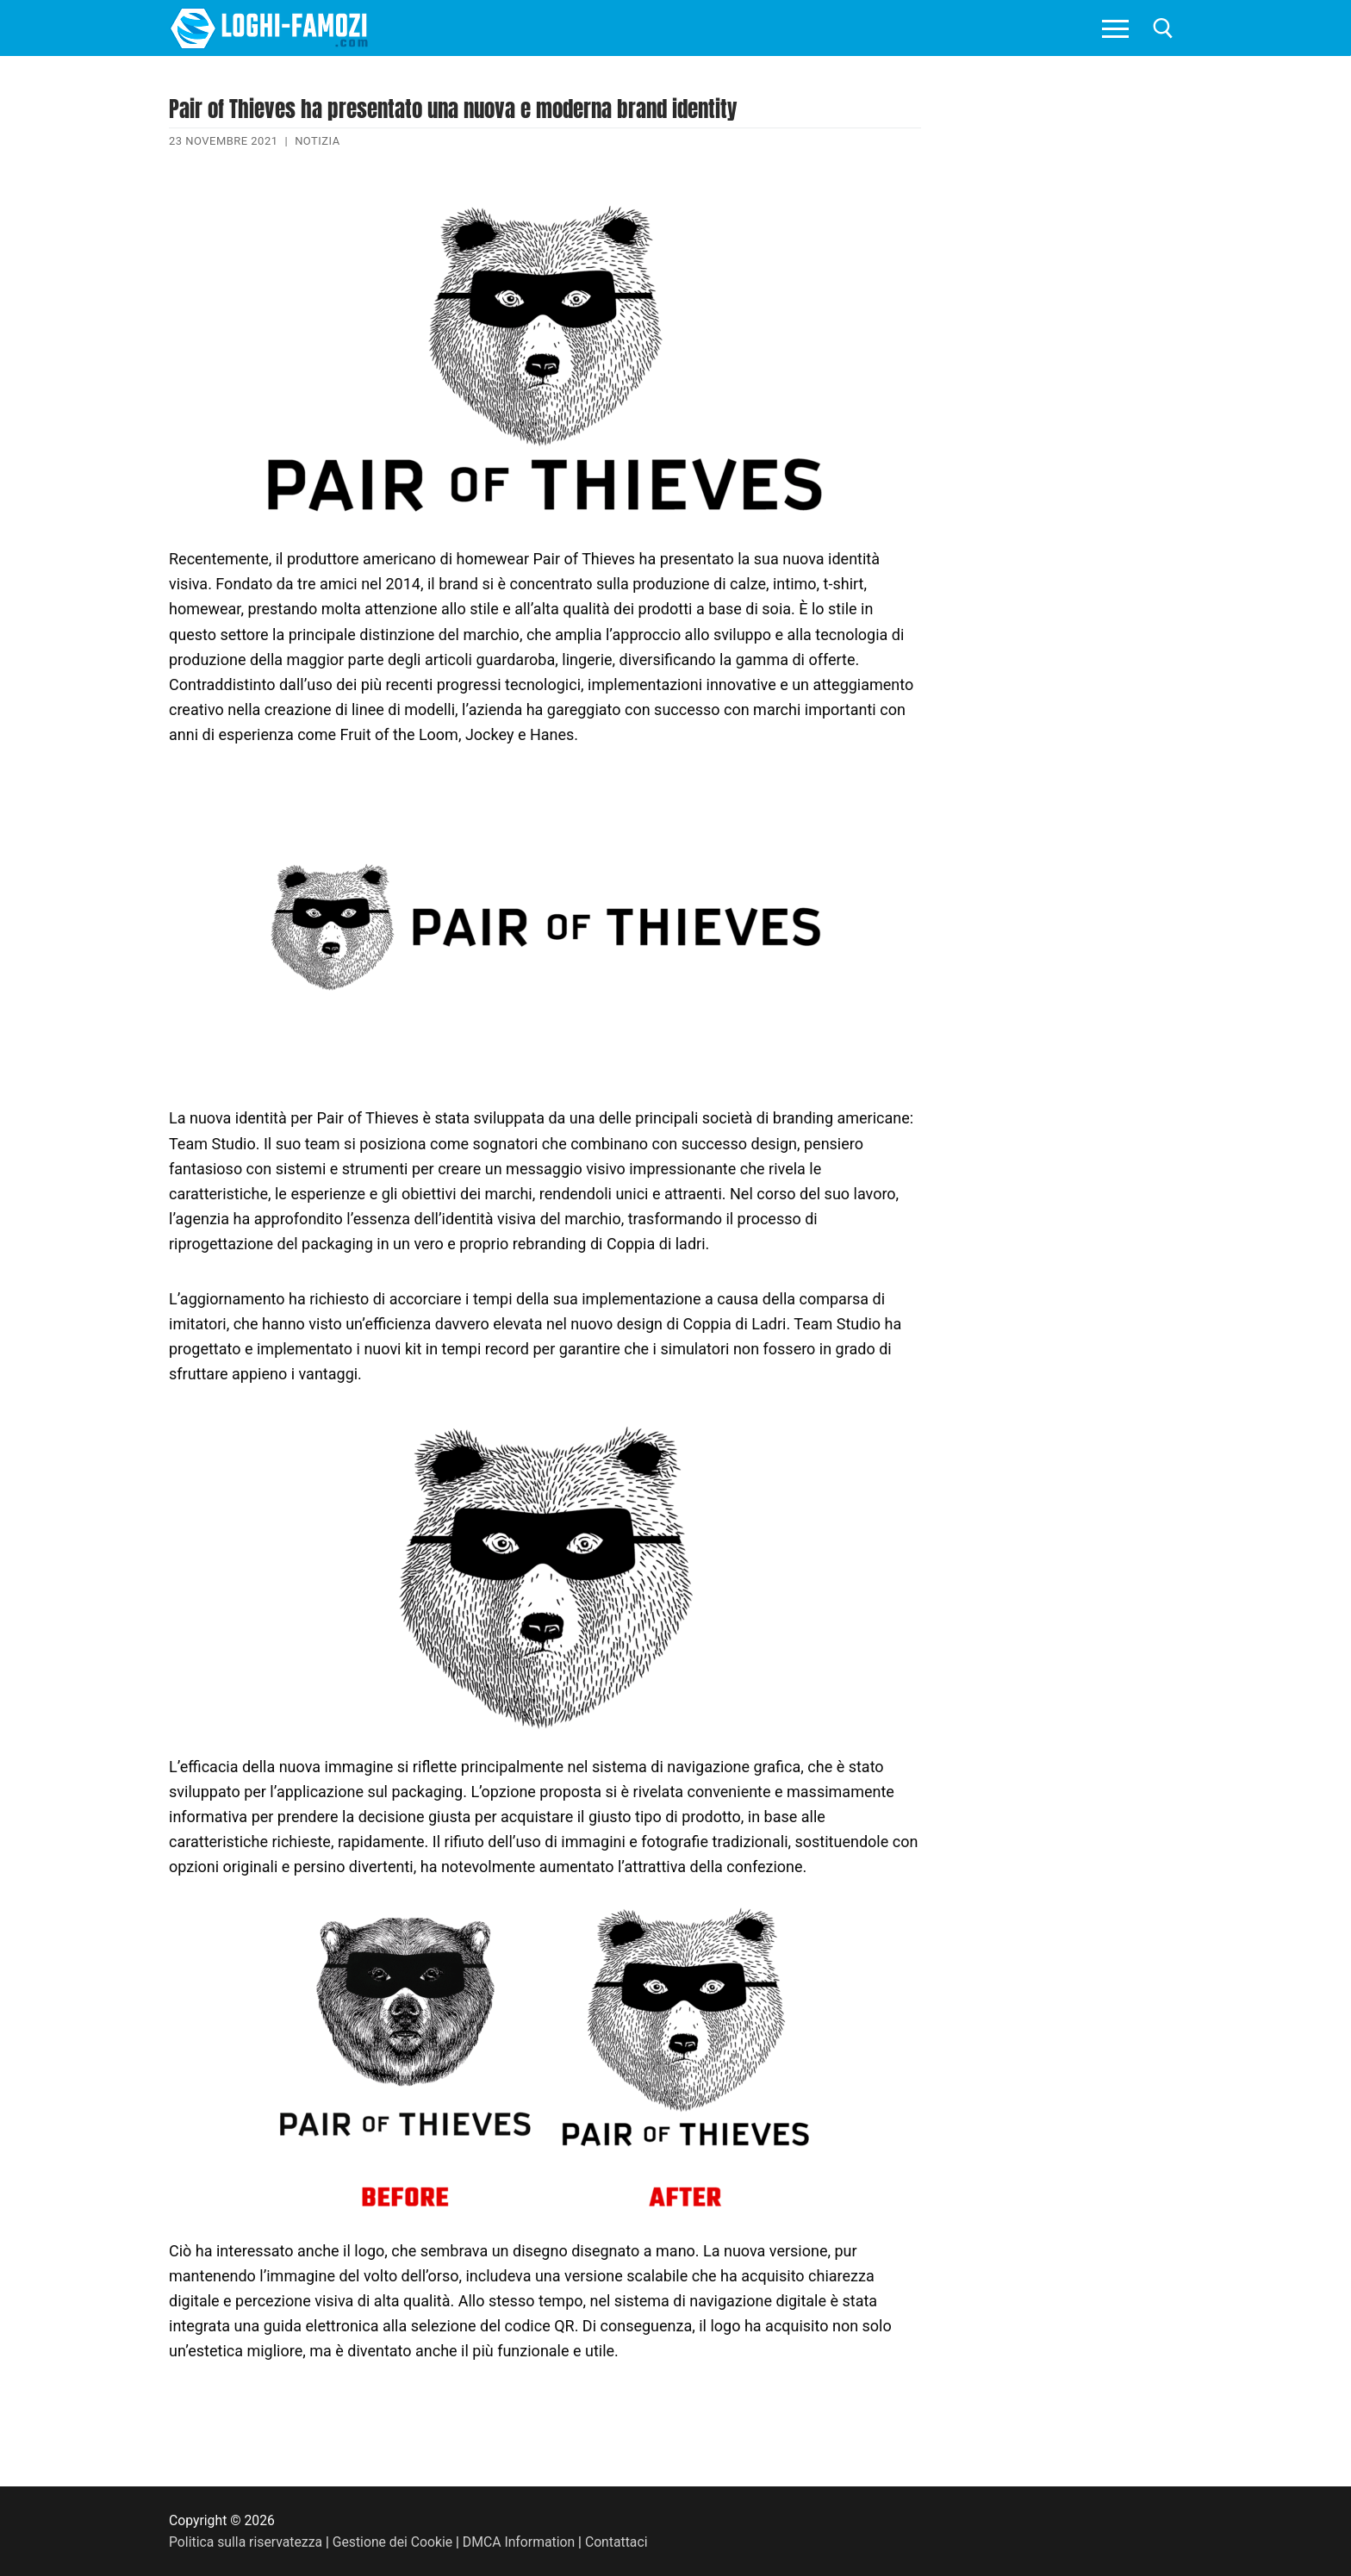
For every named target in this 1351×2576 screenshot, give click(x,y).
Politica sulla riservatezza (245, 2542)
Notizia (317, 140)
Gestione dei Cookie (392, 2542)
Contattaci (616, 2542)
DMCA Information (519, 2542)
